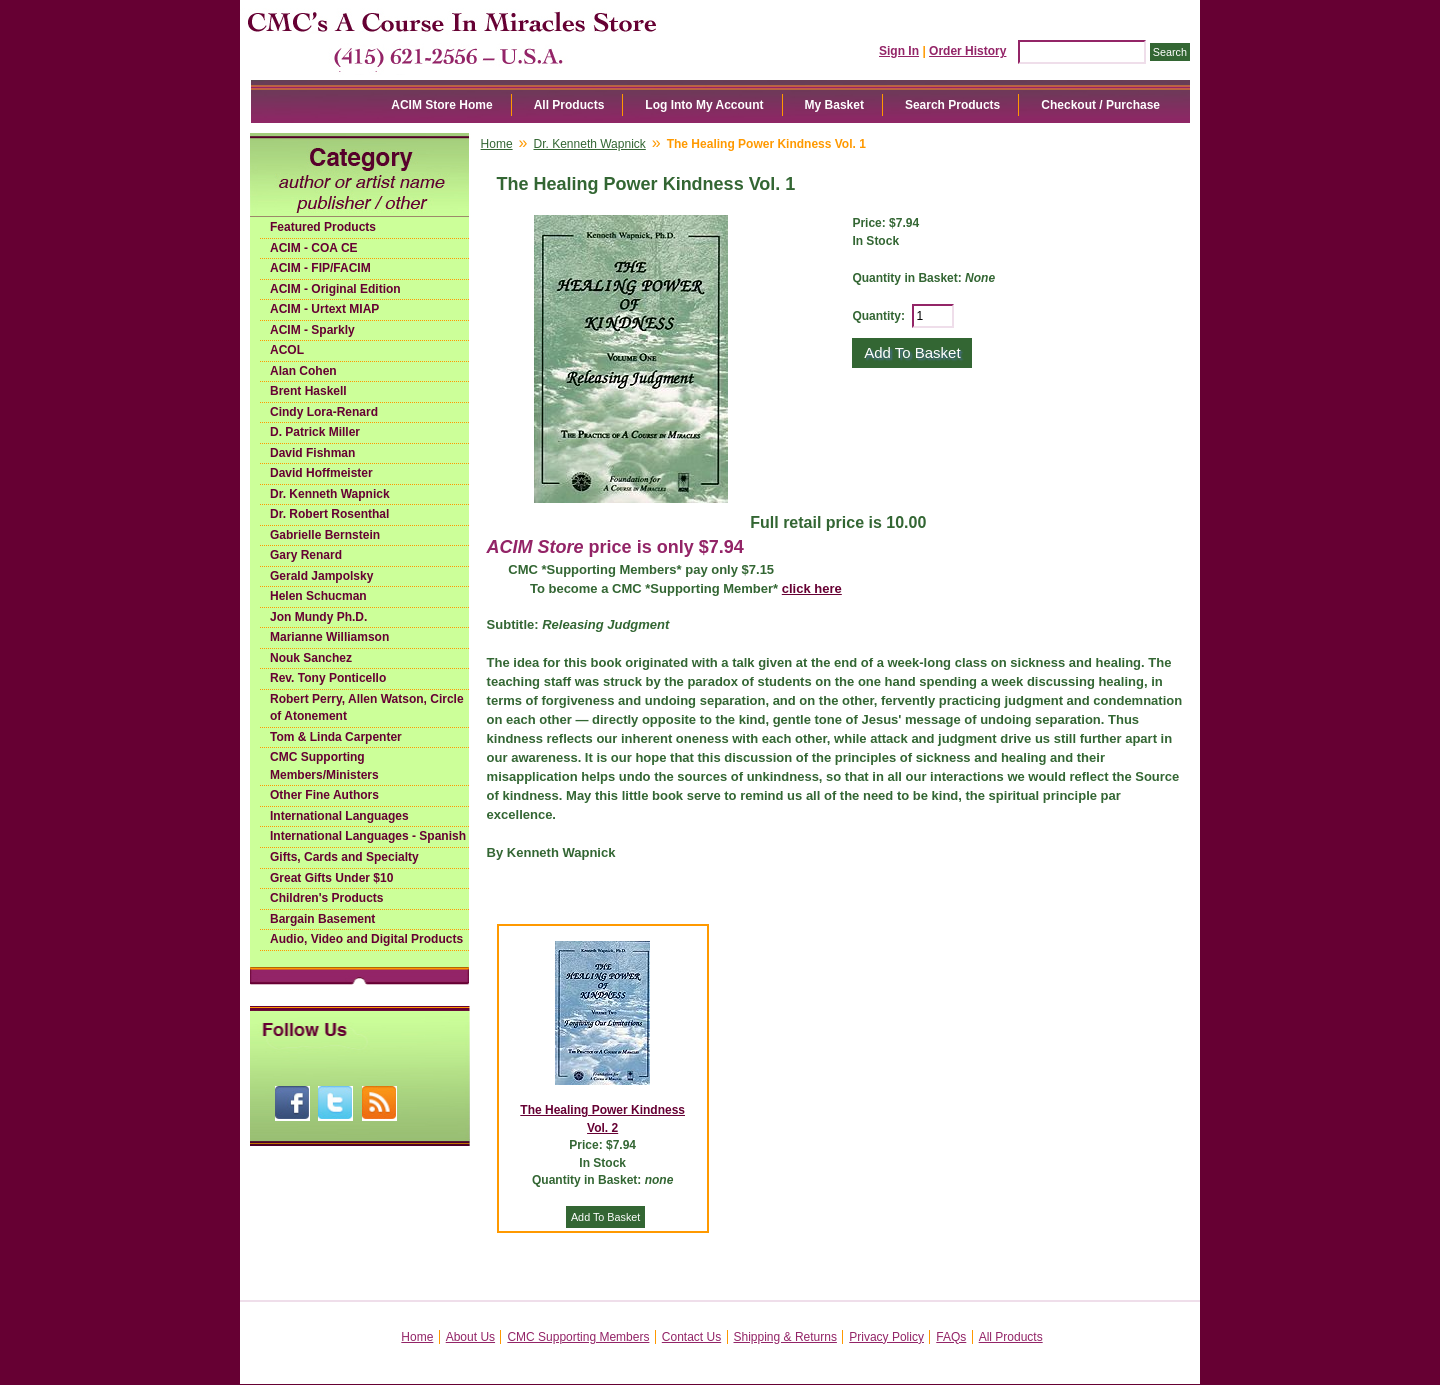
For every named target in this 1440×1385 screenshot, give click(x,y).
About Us (470, 1337)
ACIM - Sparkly (312, 330)
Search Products (952, 105)
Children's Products (327, 898)
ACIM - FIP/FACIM (320, 268)
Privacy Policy (886, 1337)
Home (497, 144)
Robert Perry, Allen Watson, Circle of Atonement (367, 708)
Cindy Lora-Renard (324, 412)
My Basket (834, 105)
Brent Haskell (308, 391)
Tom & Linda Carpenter (336, 737)
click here (812, 588)
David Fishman (312, 453)
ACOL (287, 350)
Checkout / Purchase (1100, 105)
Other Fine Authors (324, 795)
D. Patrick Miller (315, 432)
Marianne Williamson (329, 637)
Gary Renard (306, 555)
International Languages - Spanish (368, 836)
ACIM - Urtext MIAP (324, 309)
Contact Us (691, 1337)
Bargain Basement (322, 919)
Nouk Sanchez (311, 658)
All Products (569, 105)
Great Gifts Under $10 (331, 878)
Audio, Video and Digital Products (366, 939)
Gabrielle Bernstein (325, 535)
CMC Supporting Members (578, 1337)
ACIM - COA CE (314, 248)
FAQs (951, 1337)
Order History (967, 51)
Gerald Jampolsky (321, 576)
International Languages (339, 816)
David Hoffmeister (321, 473)
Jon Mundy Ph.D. (318, 617)
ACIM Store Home (441, 105)
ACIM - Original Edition (335, 289)
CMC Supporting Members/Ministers (324, 766)
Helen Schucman (318, 596)
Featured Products (323, 227)
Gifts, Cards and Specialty (344, 857)
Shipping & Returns (785, 1337)
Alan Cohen (303, 371)
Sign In (899, 51)
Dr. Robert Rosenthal (329, 514)
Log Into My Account (704, 105)
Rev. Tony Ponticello (328, 678)
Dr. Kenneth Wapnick (330, 494)
